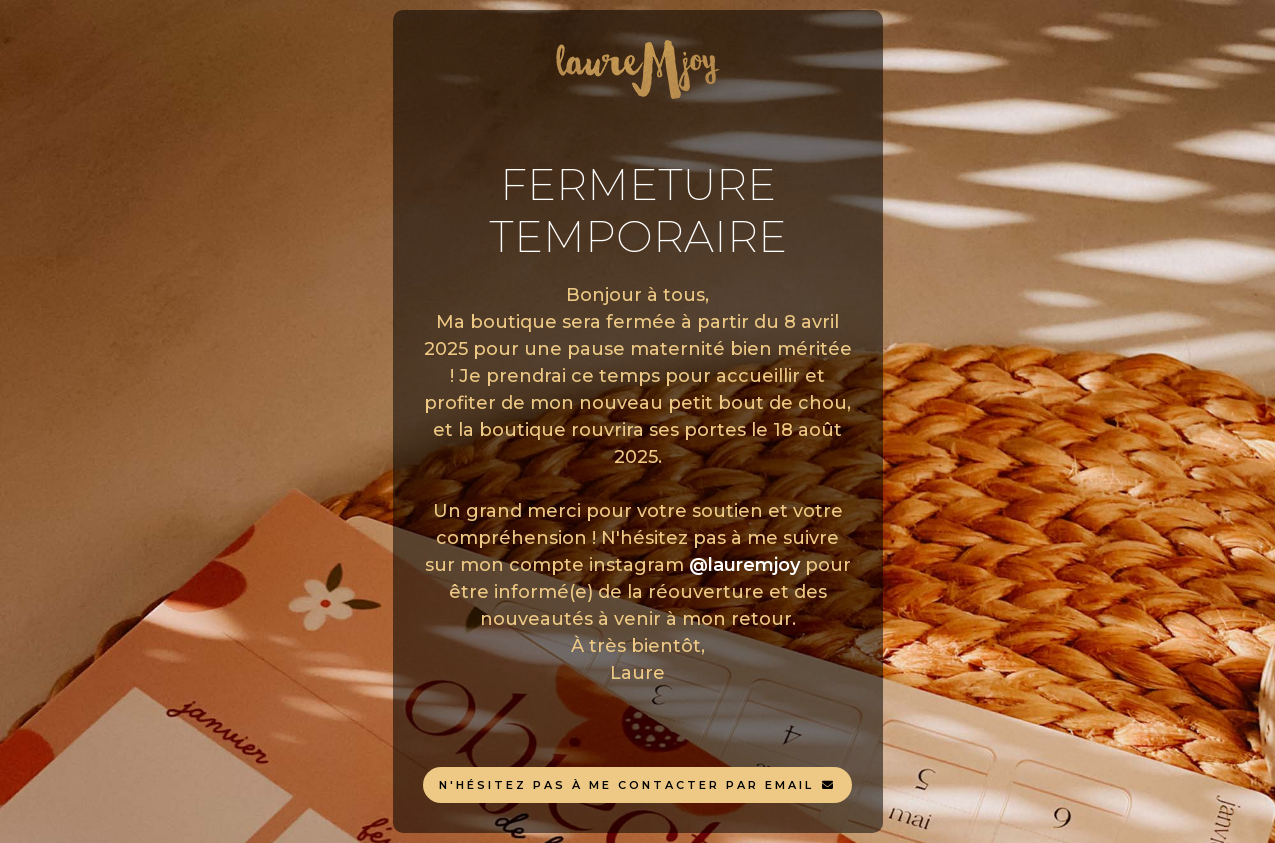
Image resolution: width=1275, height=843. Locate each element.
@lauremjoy (744, 565)
